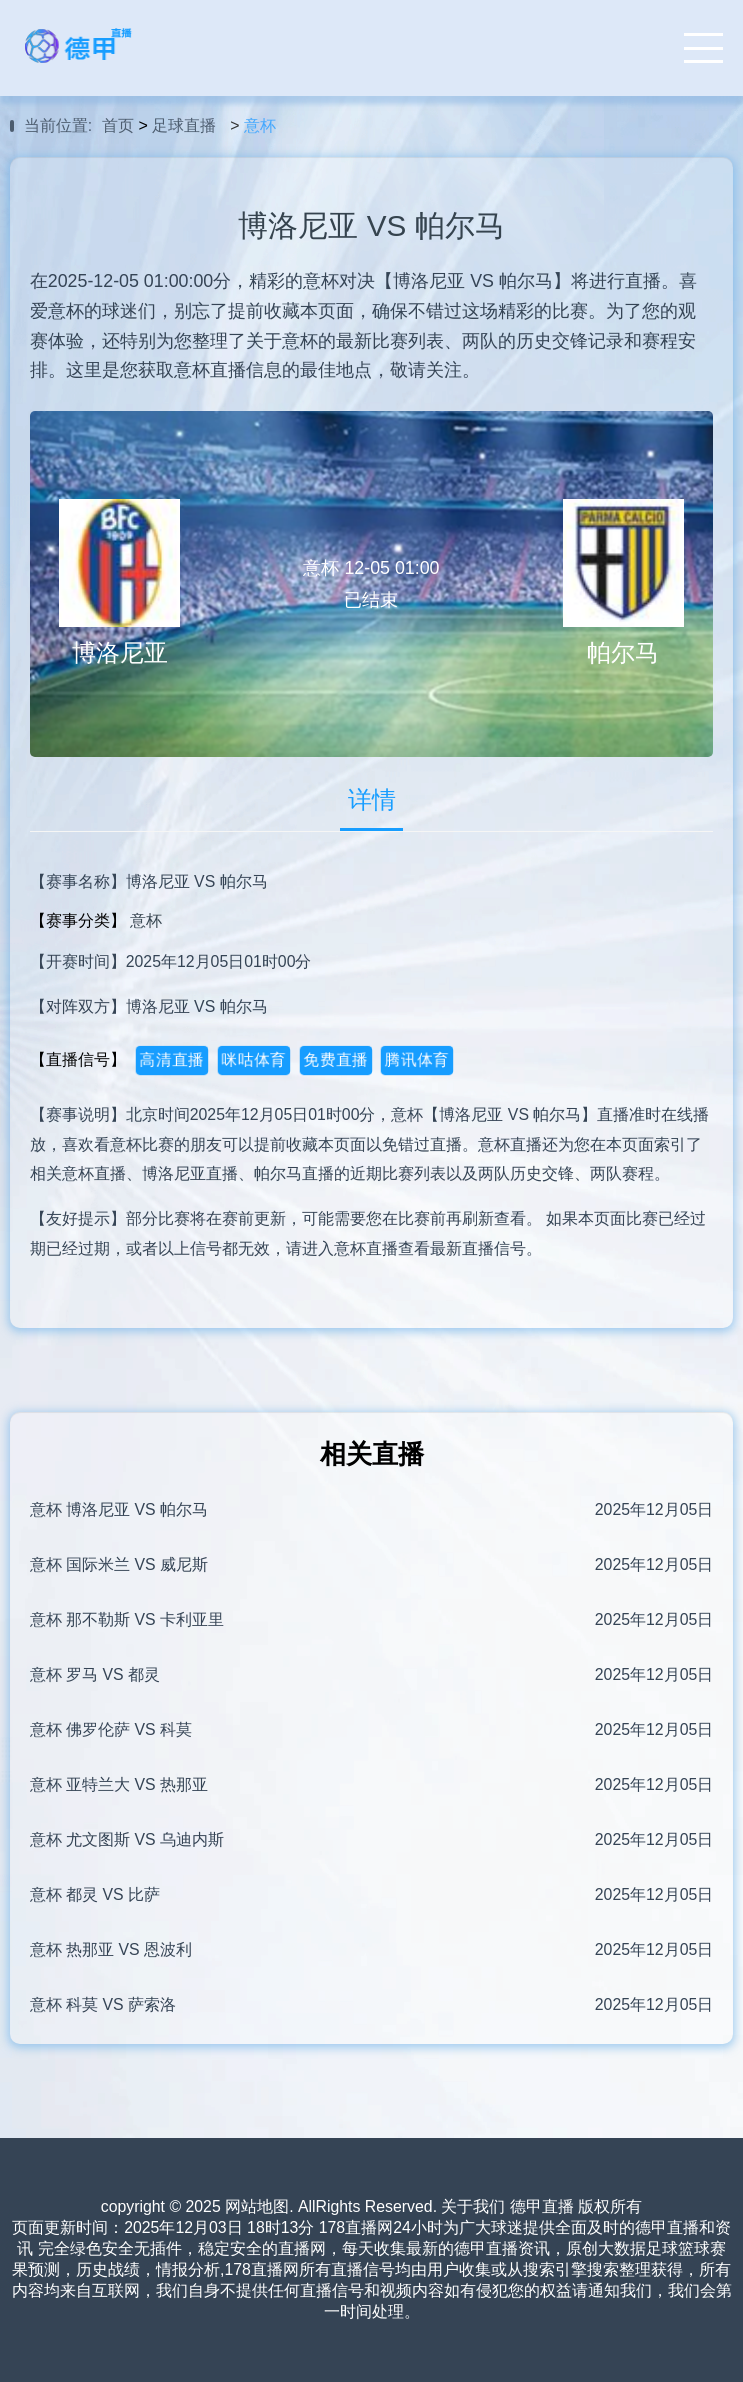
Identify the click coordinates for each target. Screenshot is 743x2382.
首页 (118, 125)
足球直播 (184, 125)
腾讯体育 (417, 1060)
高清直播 (171, 1060)
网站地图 (257, 2206)
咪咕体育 (253, 1060)
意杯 (260, 125)
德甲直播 (542, 2206)
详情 (372, 799)
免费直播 (335, 1060)
